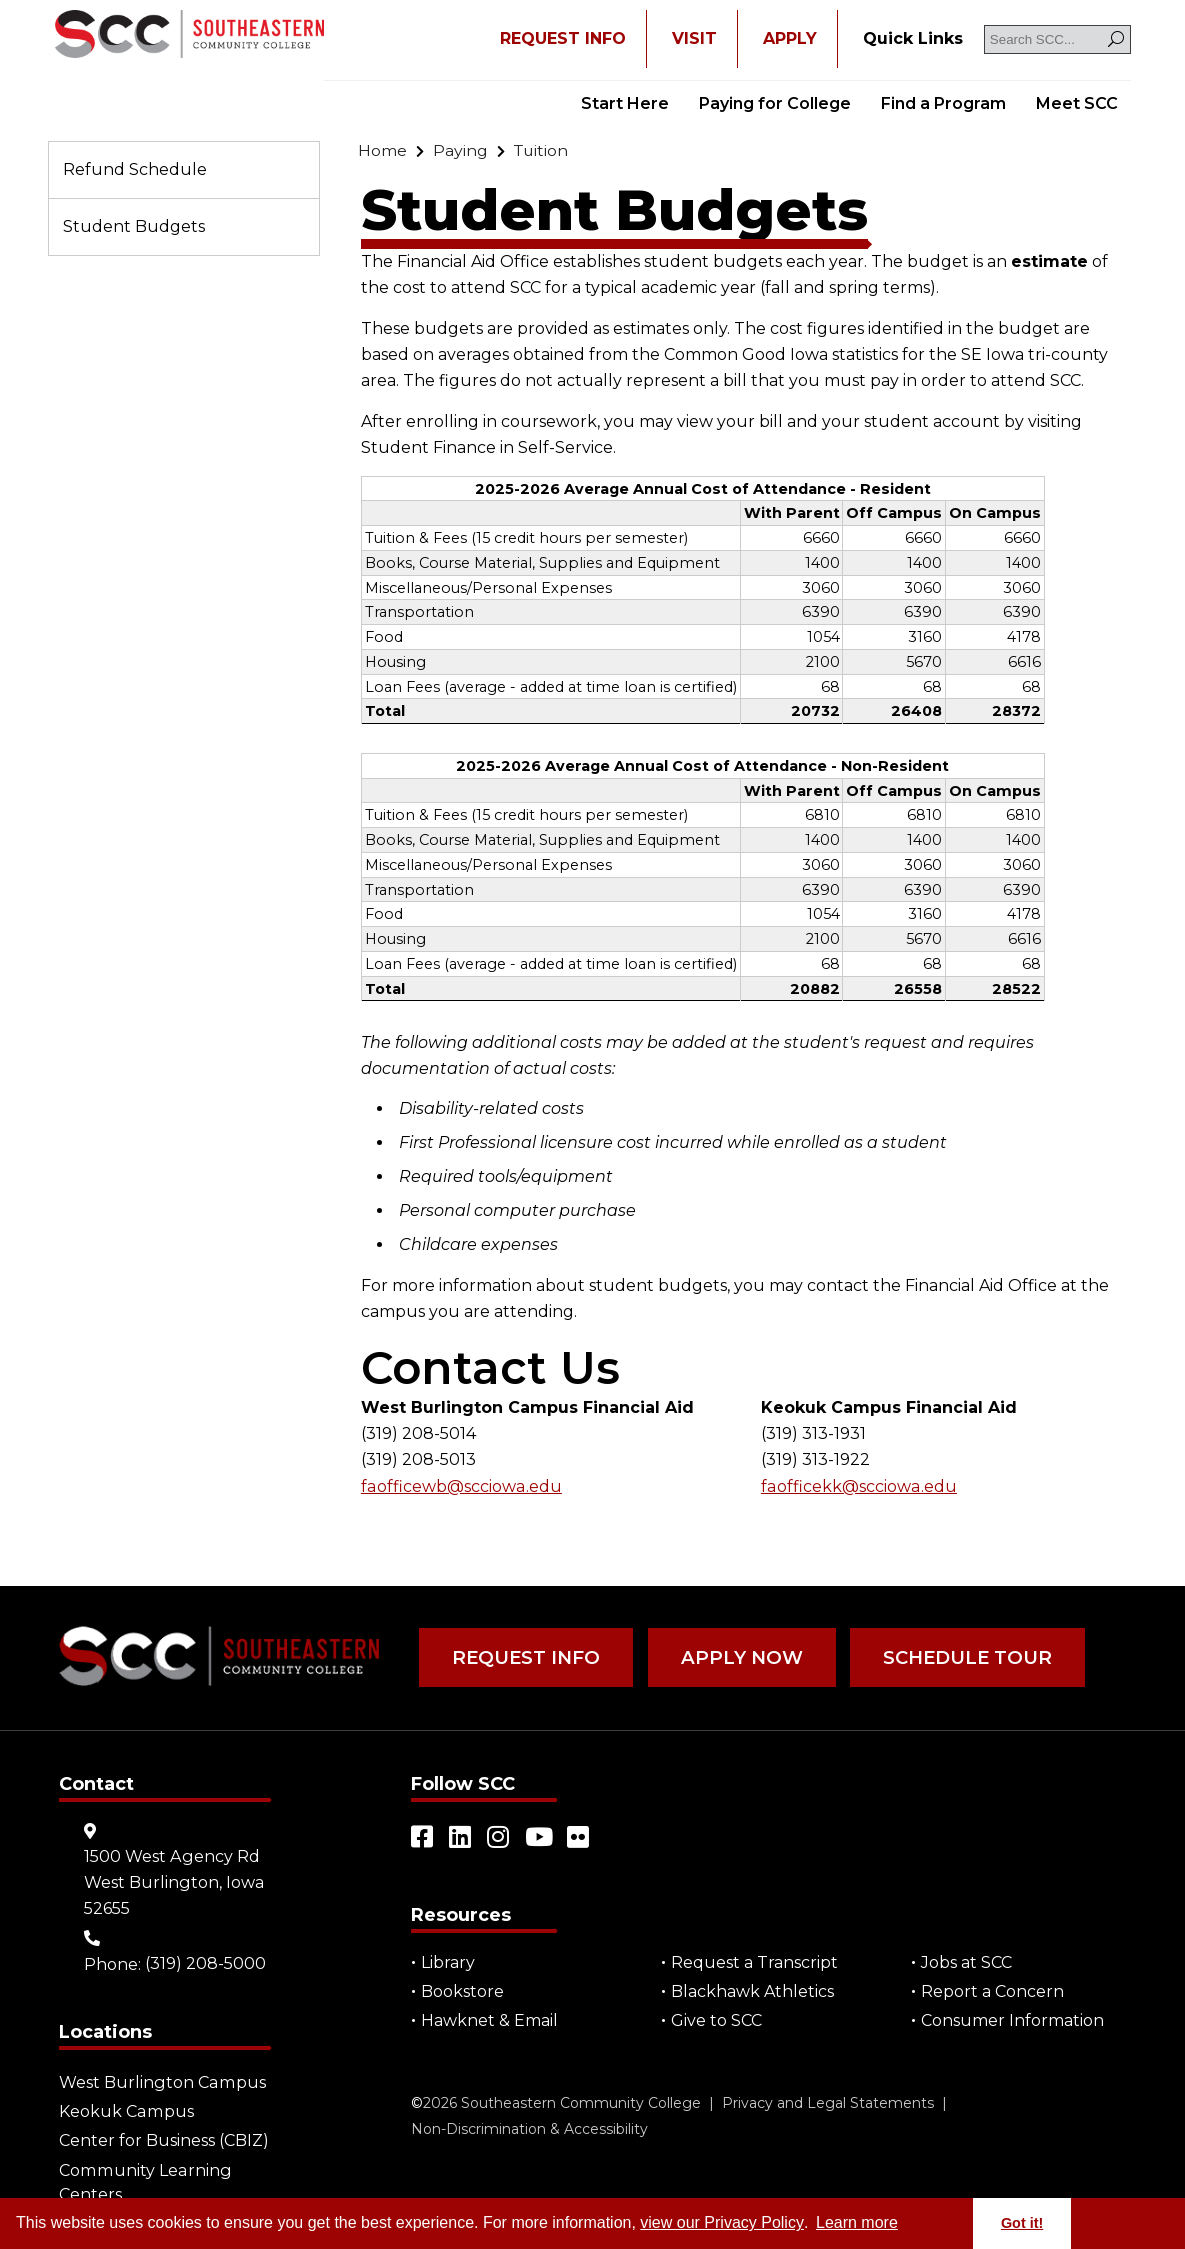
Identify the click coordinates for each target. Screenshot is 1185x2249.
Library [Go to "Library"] (448, 1961)
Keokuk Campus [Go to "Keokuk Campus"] (125, 2109)
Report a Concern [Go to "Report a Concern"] (992, 1990)
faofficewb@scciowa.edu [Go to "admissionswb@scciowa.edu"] (460, 1486)
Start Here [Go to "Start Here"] (625, 103)
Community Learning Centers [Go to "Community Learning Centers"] (143, 2179)
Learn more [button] (857, 2222)
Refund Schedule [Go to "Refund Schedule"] (135, 169)
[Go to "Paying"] (460, 151)
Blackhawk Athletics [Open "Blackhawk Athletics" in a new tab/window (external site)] (752, 1990)
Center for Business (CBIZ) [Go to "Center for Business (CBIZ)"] (164, 2138)
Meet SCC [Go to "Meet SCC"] (1077, 103)
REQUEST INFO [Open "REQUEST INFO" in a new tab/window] (563, 38)
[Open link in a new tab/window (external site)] (423, 1836)
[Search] (1116, 39)
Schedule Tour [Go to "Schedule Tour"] (954, 1657)
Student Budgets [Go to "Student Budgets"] (134, 226)
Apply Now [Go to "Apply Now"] (734, 1657)
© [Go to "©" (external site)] (417, 2102)
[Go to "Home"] (382, 151)
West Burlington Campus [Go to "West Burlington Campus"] (161, 2080)
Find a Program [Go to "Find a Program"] (943, 103)
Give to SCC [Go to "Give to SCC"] (716, 2019)
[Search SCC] (1057, 39)
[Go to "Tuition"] (542, 151)
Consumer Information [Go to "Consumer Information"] (1012, 2019)
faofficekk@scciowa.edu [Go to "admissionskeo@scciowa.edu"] (858, 1486)
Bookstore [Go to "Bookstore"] (462, 1990)
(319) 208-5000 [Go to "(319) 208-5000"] (205, 1961)
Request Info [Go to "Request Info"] (523, 1657)
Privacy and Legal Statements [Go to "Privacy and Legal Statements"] (828, 2102)
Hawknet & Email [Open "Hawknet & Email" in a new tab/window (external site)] (489, 2019)
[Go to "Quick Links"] (913, 39)
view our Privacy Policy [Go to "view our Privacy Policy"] (722, 2222)
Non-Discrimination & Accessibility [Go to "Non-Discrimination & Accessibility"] (529, 2128)
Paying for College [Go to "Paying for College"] (775, 103)
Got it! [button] (1022, 2223)
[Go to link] (189, 36)
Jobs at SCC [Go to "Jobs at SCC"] (966, 1961)
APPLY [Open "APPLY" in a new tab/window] (790, 38)
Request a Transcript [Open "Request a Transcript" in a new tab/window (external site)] (754, 1961)
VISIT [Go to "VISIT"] (694, 38)
